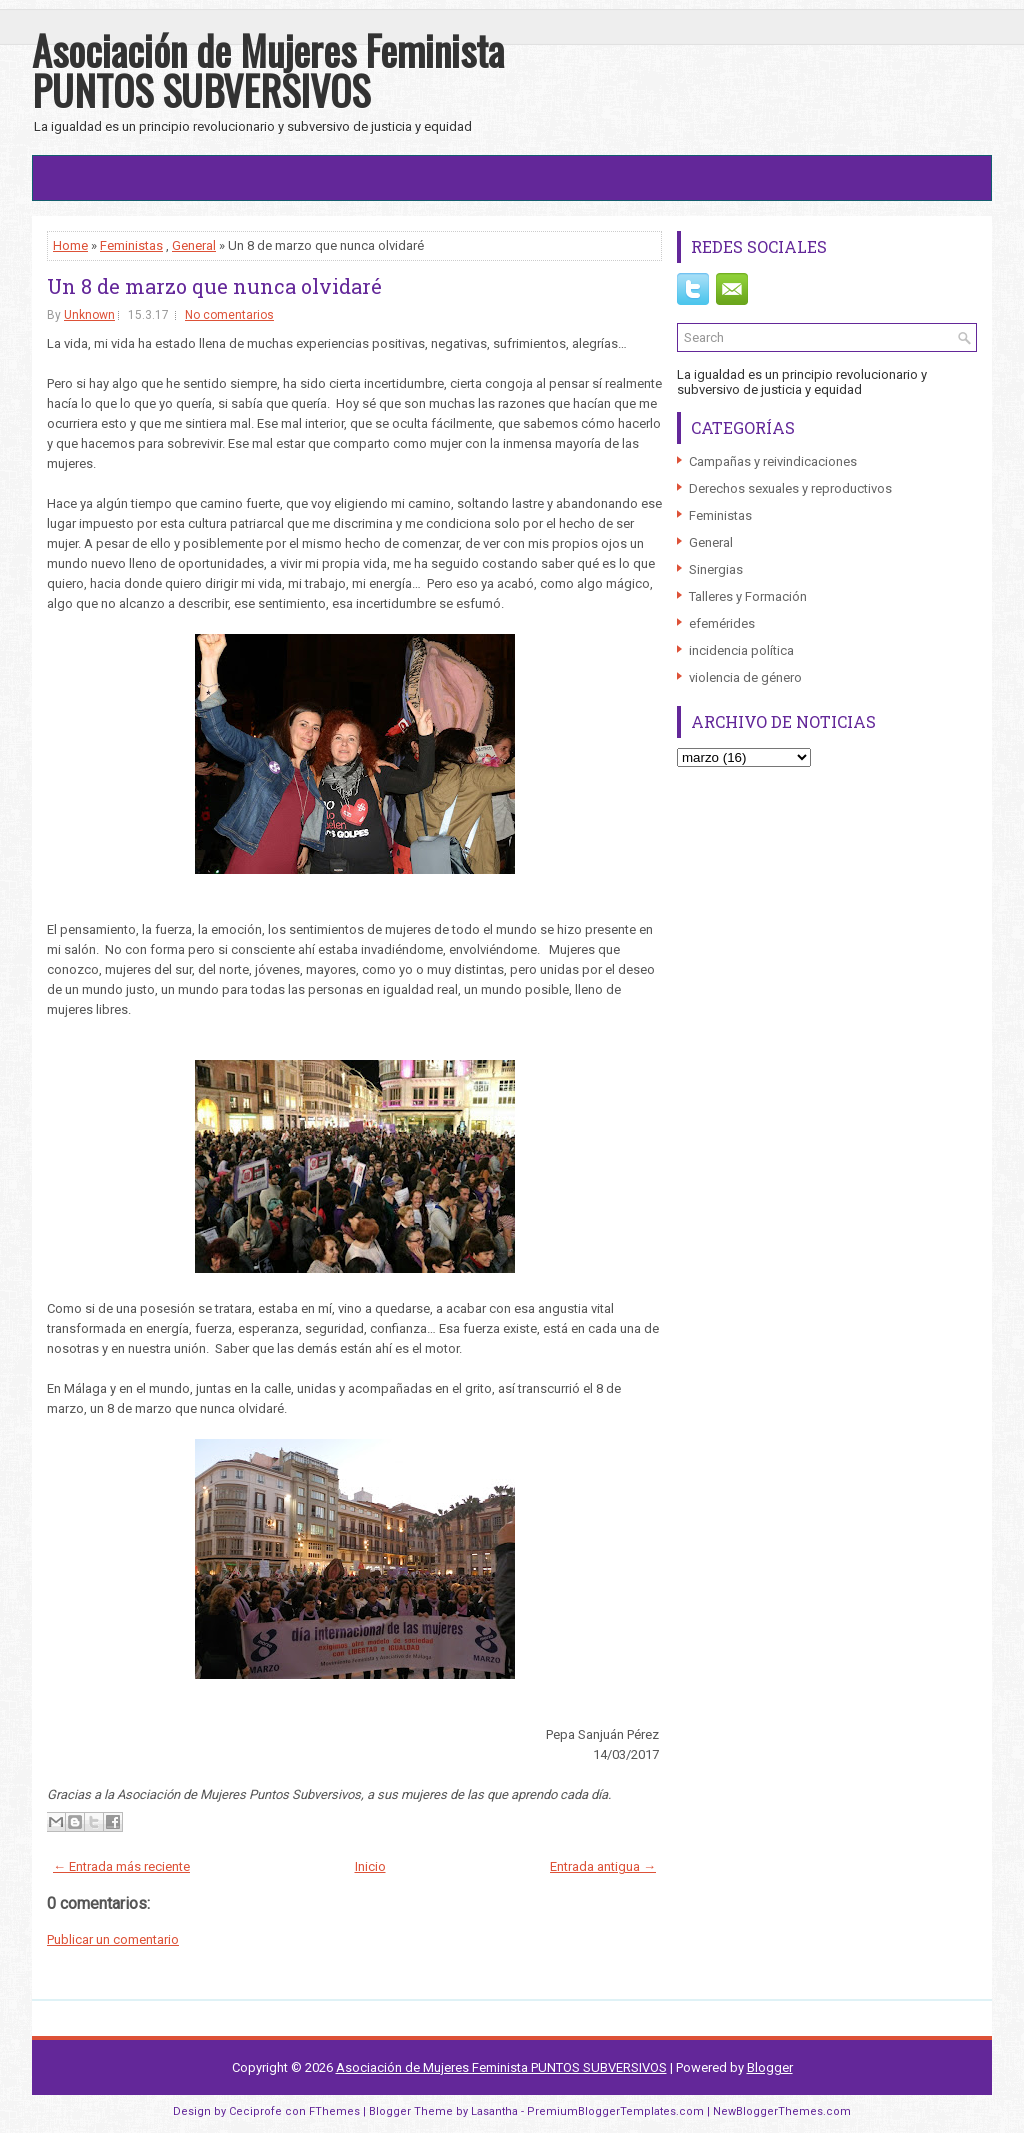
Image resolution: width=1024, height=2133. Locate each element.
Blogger (770, 2067)
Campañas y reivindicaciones (773, 461)
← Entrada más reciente (121, 1866)
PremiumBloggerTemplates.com (615, 2111)
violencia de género (745, 677)
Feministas (131, 245)
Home (70, 245)
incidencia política (741, 650)
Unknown (89, 315)
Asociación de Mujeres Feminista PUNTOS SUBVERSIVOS (268, 70)
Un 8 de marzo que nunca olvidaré (214, 286)
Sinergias (716, 569)
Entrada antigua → (603, 1866)
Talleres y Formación (748, 596)
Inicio (370, 1866)
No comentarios (229, 315)
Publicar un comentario (113, 1939)
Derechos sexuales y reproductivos (790, 488)
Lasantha (494, 2111)
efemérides (722, 623)
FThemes (334, 2111)
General (194, 245)
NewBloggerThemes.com (782, 2111)
